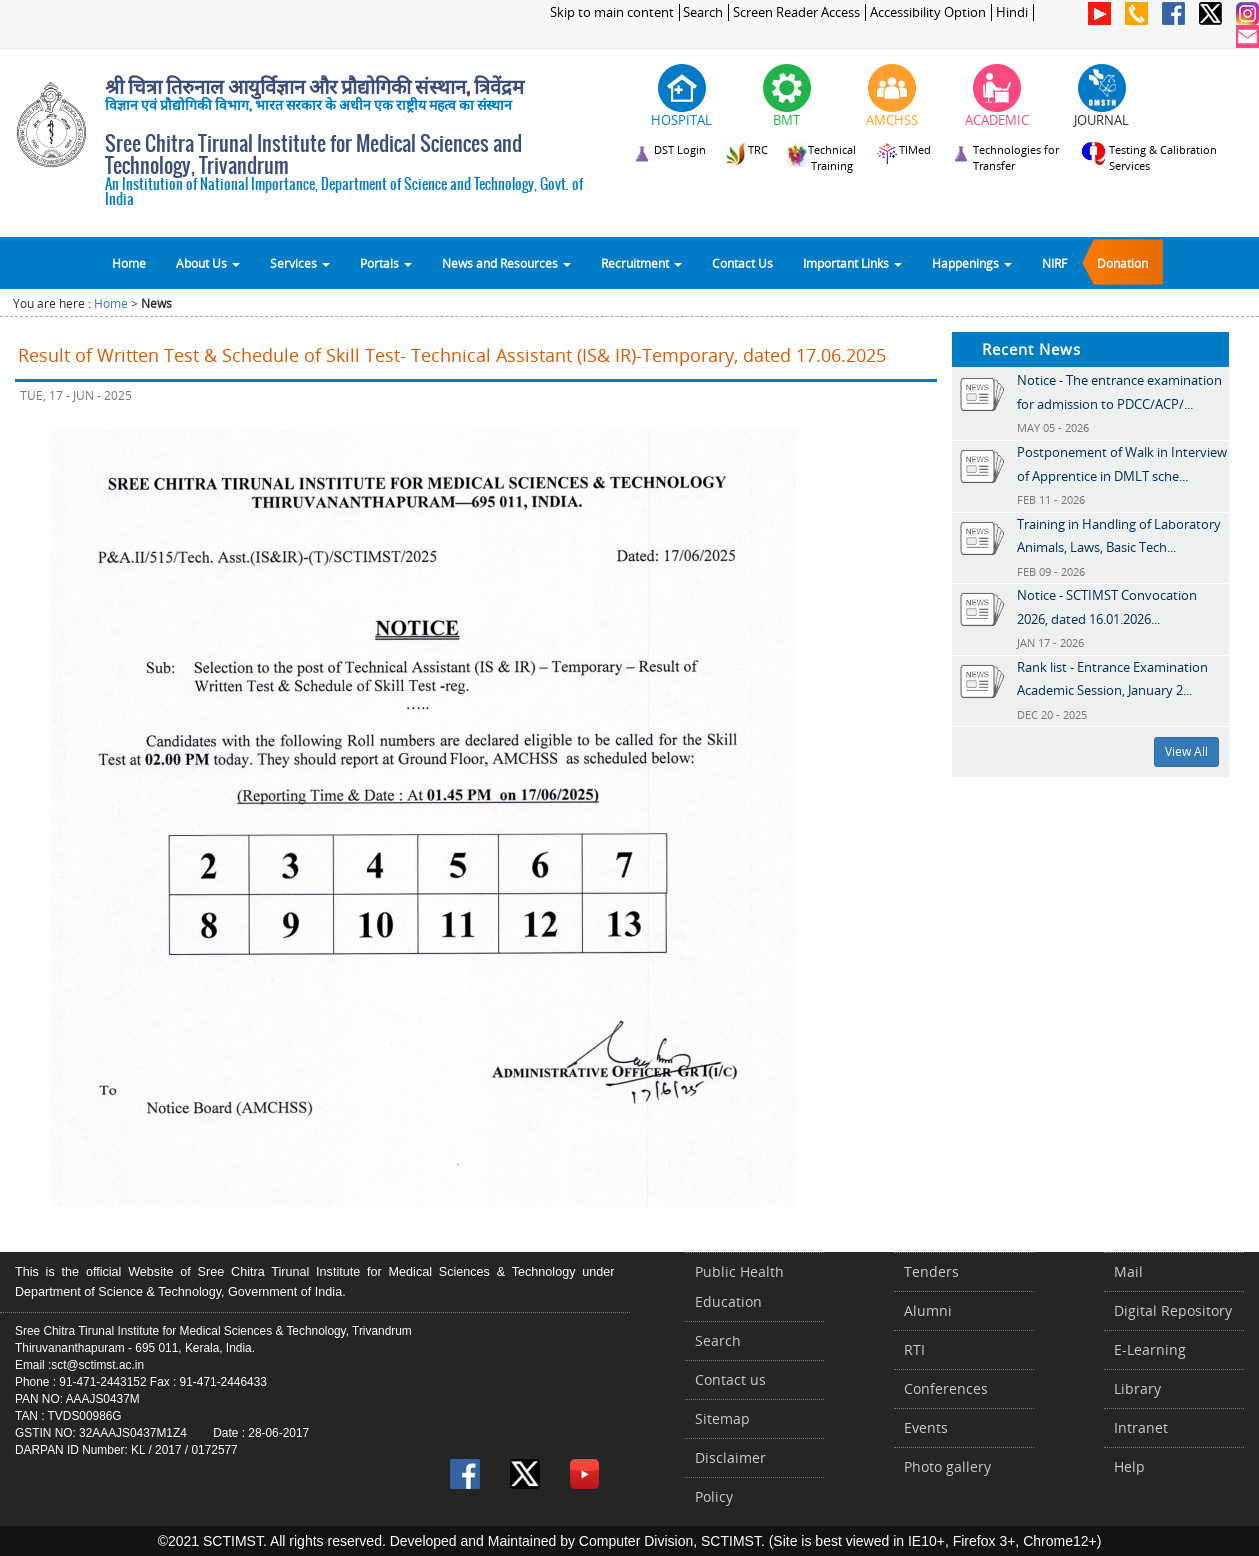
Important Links (852, 263)
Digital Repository (1173, 1310)
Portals (386, 263)
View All (1186, 751)
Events (926, 1427)
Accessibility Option (928, 12)
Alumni (928, 1310)
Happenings (972, 263)
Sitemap (722, 1418)
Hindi (1012, 12)
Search (703, 12)
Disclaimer (730, 1457)
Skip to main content (612, 12)
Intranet (1141, 1427)
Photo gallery (947, 1466)
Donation (1122, 263)
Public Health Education (739, 1286)
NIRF (1054, 263)
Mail (1128, 1271)
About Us (208, 263)
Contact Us (742, 263)
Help (1129, 1466)
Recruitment (641, 263)
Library (1137, 1388)
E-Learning (1150, 1349)
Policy (714, 1496)
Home (129, 263)
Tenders (931, 1271)
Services (300, 263)
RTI (914, 1349)
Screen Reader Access (796, 12)
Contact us (730, 1379)
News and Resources (506, 263)
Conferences (946, 1388)
